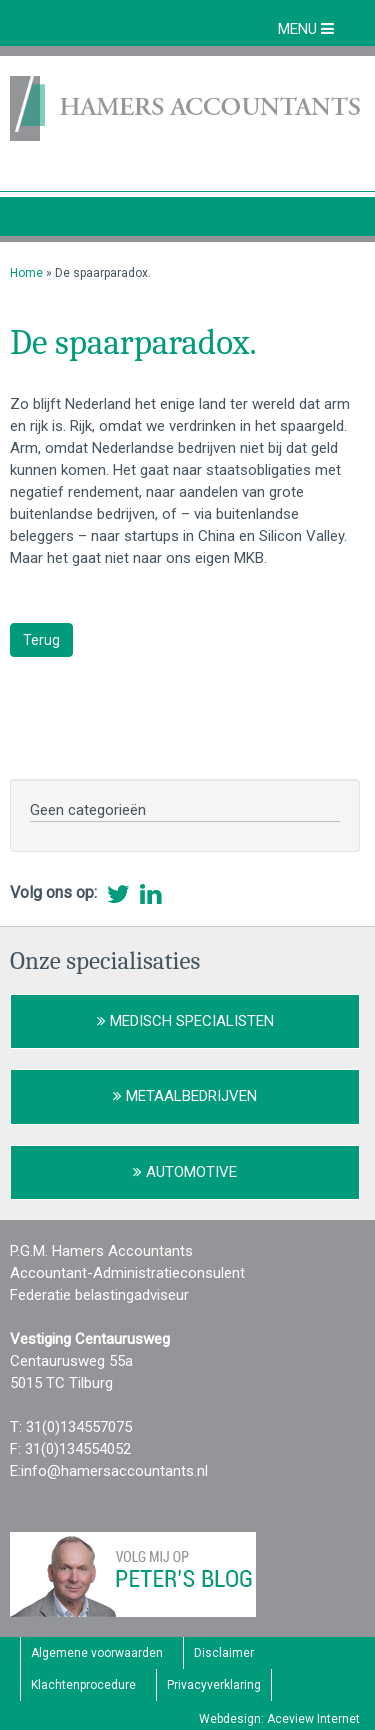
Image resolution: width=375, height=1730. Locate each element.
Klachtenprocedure (83, 1685)
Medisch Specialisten (185, 1021)
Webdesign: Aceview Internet (279, 1719)
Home (26, 273)
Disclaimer (224, 1653)
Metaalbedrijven (185, 1096)
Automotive (185, 1172)
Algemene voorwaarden (97, 1653)
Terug (41, 640)
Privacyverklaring (214, 1685)
